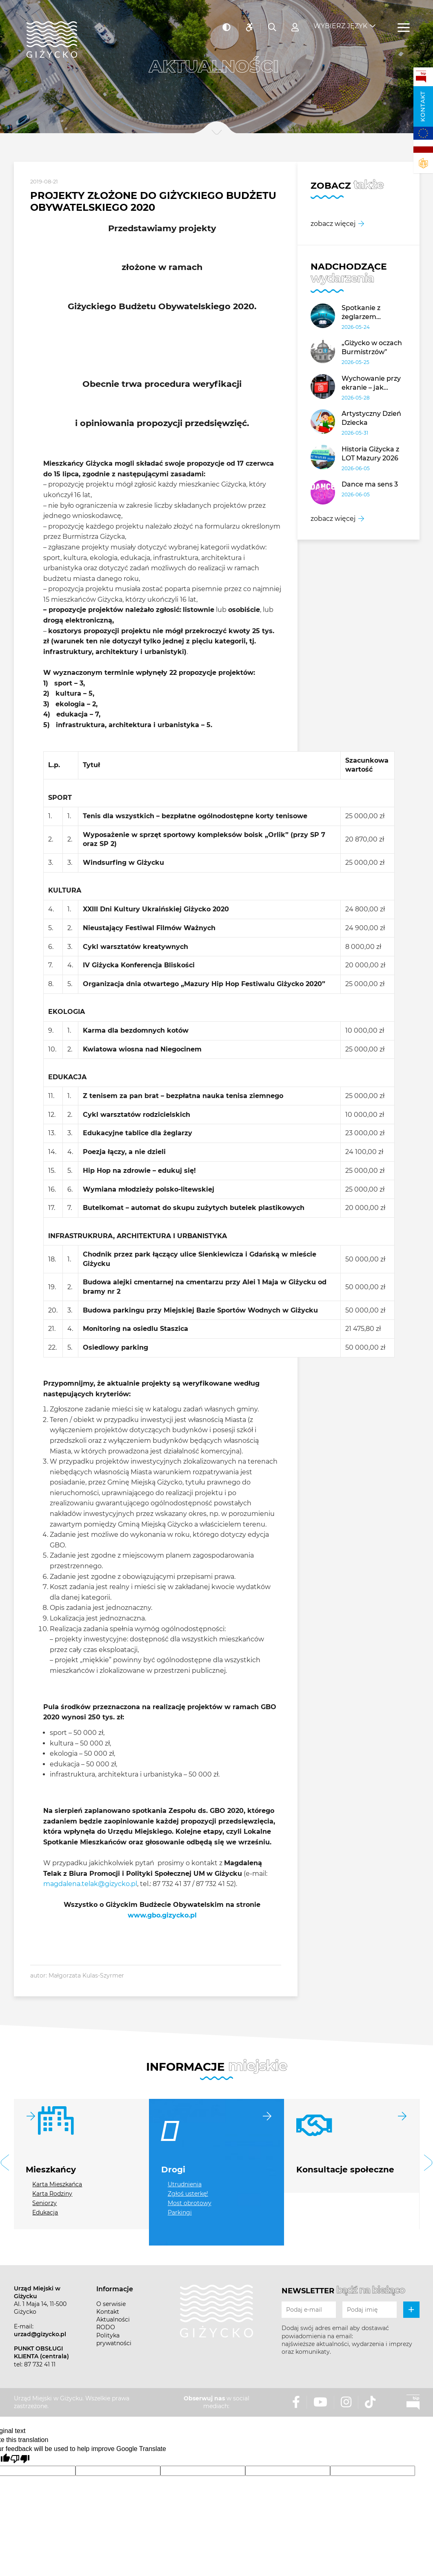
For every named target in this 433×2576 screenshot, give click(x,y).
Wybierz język (340, 21)
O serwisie (111, 2304)
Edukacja (45, 2212)
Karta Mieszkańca (57, 2184)
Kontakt (422, 106)
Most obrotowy (189, 2203)
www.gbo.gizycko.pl (162, 1915)
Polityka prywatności (113, 2339)
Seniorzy (44, 2203)
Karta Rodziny (52, 2193)
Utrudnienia (185, 2184)
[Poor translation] (20, 2459)
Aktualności (113, 2319)
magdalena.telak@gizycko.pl (90, 1884)
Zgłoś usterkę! (188, 2193)
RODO (105, 2327)
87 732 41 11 (40, 2364)
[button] (4, 2164)
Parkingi (180, 2212)
